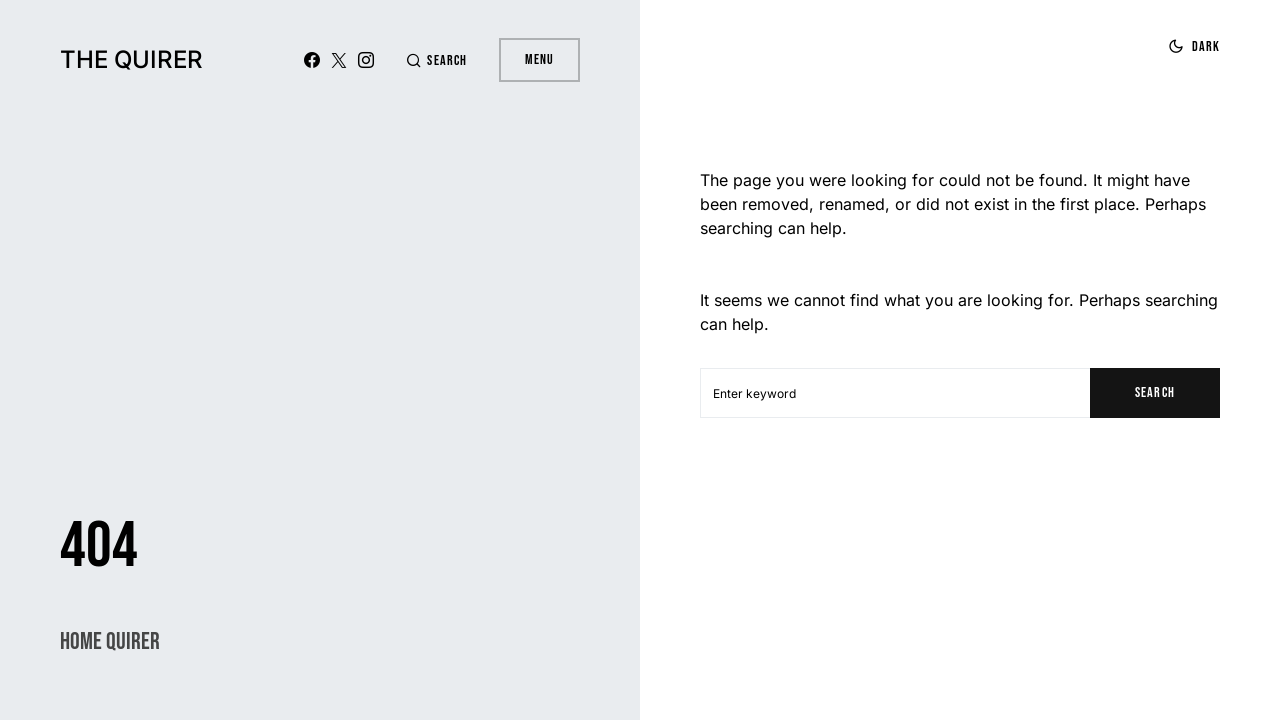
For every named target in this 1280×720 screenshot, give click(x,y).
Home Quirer (110, 641)
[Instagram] (366, 60)
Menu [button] (539, 59)
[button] (436, 60)
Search (1154, 392)
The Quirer (131, 59)
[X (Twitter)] (339, 60)
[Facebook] (312, 60)
